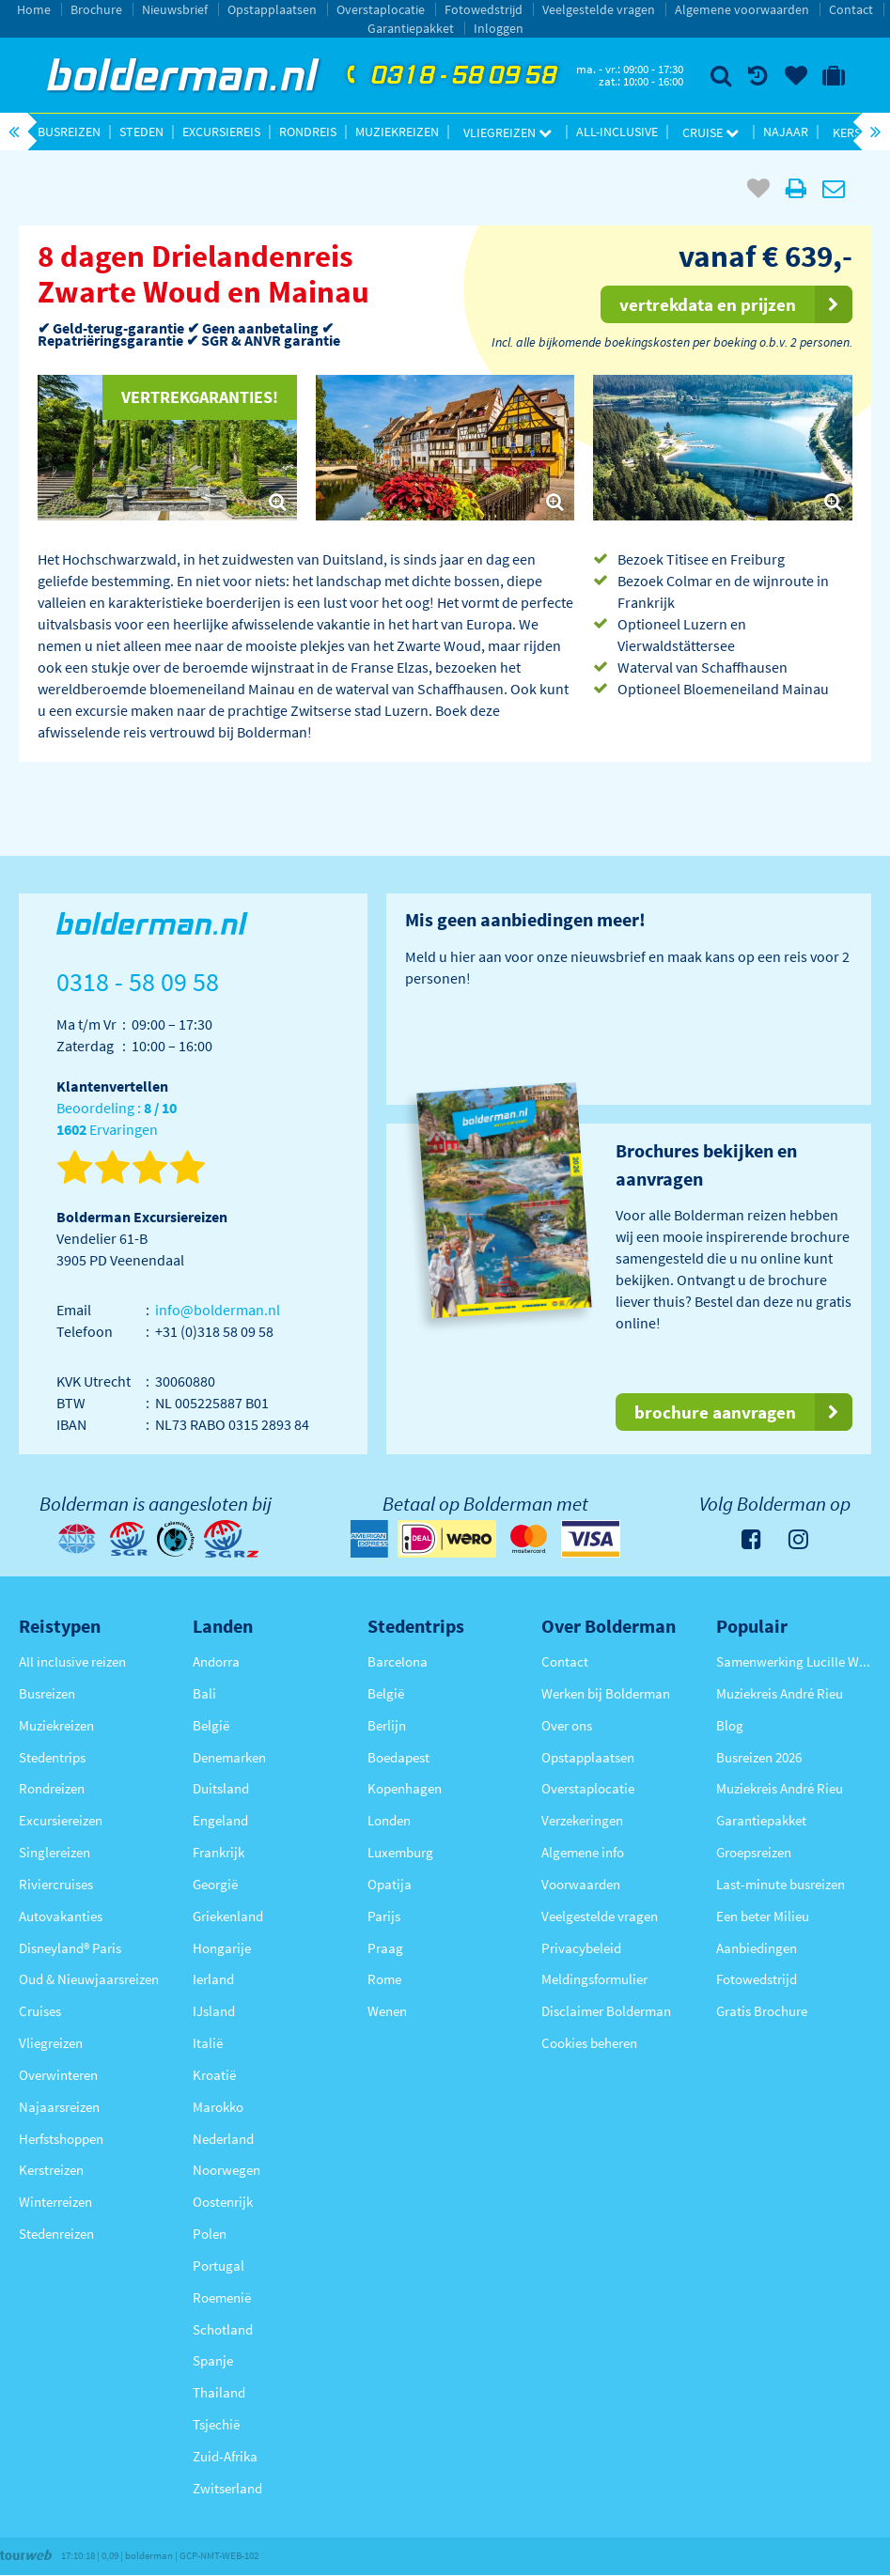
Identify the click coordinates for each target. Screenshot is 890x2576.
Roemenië (222, 2297)
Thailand (219, 2392)
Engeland (220, 1820)
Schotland (223, 2329)
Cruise (710, 132)
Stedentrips (52, 1757)
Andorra (216, 1661)
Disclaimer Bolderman (606, 2011)
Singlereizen (54, 1852)
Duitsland (221, 1788)
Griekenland (228, 1916)
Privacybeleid (581, 1948)
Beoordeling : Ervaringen (116, 1119)
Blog (729, 1725)
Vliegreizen (507, 132)
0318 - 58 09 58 (449, 76)
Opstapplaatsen (272, 9)
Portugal (218, 2265)
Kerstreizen (51, 2170)
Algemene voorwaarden (742, 9)
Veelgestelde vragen (598, 9)
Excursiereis (221, 131)
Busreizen (69, 131)
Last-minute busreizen (780, 1884)
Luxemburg (400, 1852)
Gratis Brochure (761, 2011)
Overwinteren (58, 2075)
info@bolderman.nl (217, 1309)
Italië (208, 2043)
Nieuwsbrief (175, 9)
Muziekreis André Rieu (779, 1693)
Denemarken (229, 1757)
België (211, 1725)
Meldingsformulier (594, 1979)
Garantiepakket (410, 28)
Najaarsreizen (59, 2107)
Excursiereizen (60, 1820)
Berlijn (386, 1725)
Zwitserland (227, 2488)
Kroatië (214, 2075)
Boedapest (398, 1757)
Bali (204, 1693)
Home (34, 9)
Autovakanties (60, 1916)
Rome (384, 1979)
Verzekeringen (582, 1820)
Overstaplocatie (380, 9)
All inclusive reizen (72, 1661)
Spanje (213, 2360)
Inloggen (498, 28)
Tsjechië (216, 2424)
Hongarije (222, 1948)
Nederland (223, 2139)
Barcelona (397, 1661)
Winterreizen (55, 2202)
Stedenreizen (56, 2233)
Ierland (213, 1979)
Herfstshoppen (61, 2139)
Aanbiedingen (756, 1948)
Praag (385, 1948)
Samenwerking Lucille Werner (793, 1661)
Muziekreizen (397, 131)
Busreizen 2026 (759, 1757)
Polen (209, 2233)
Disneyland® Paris (70, 1948)
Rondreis (307, 131)
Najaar (785, 131)
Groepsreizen (753, 1852)
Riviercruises (56, 1884)
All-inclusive (617, 131)
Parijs (383, 1916)
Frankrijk (218, 1852)
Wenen (387, 2011)
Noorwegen (226, 2170)
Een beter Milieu (762, 1916)
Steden (141, 131)
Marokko (218, 2107)
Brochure (96, 9)
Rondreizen (52, 1788)
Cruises (40, 2011)
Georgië (215, 1884)
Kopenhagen (404, 1788)
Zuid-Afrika (225, 2456)
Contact (851, 9)
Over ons (566, 1725)
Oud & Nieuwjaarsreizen (89, 1979)
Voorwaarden (580, 1884)
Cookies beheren (589, 2043)
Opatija (389, 1884)
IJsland (214, 2011)
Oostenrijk (223, 2202)
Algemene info (582, 1852)
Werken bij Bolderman (605, 1693)
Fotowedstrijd (484, 9)
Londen (389, 1820)
